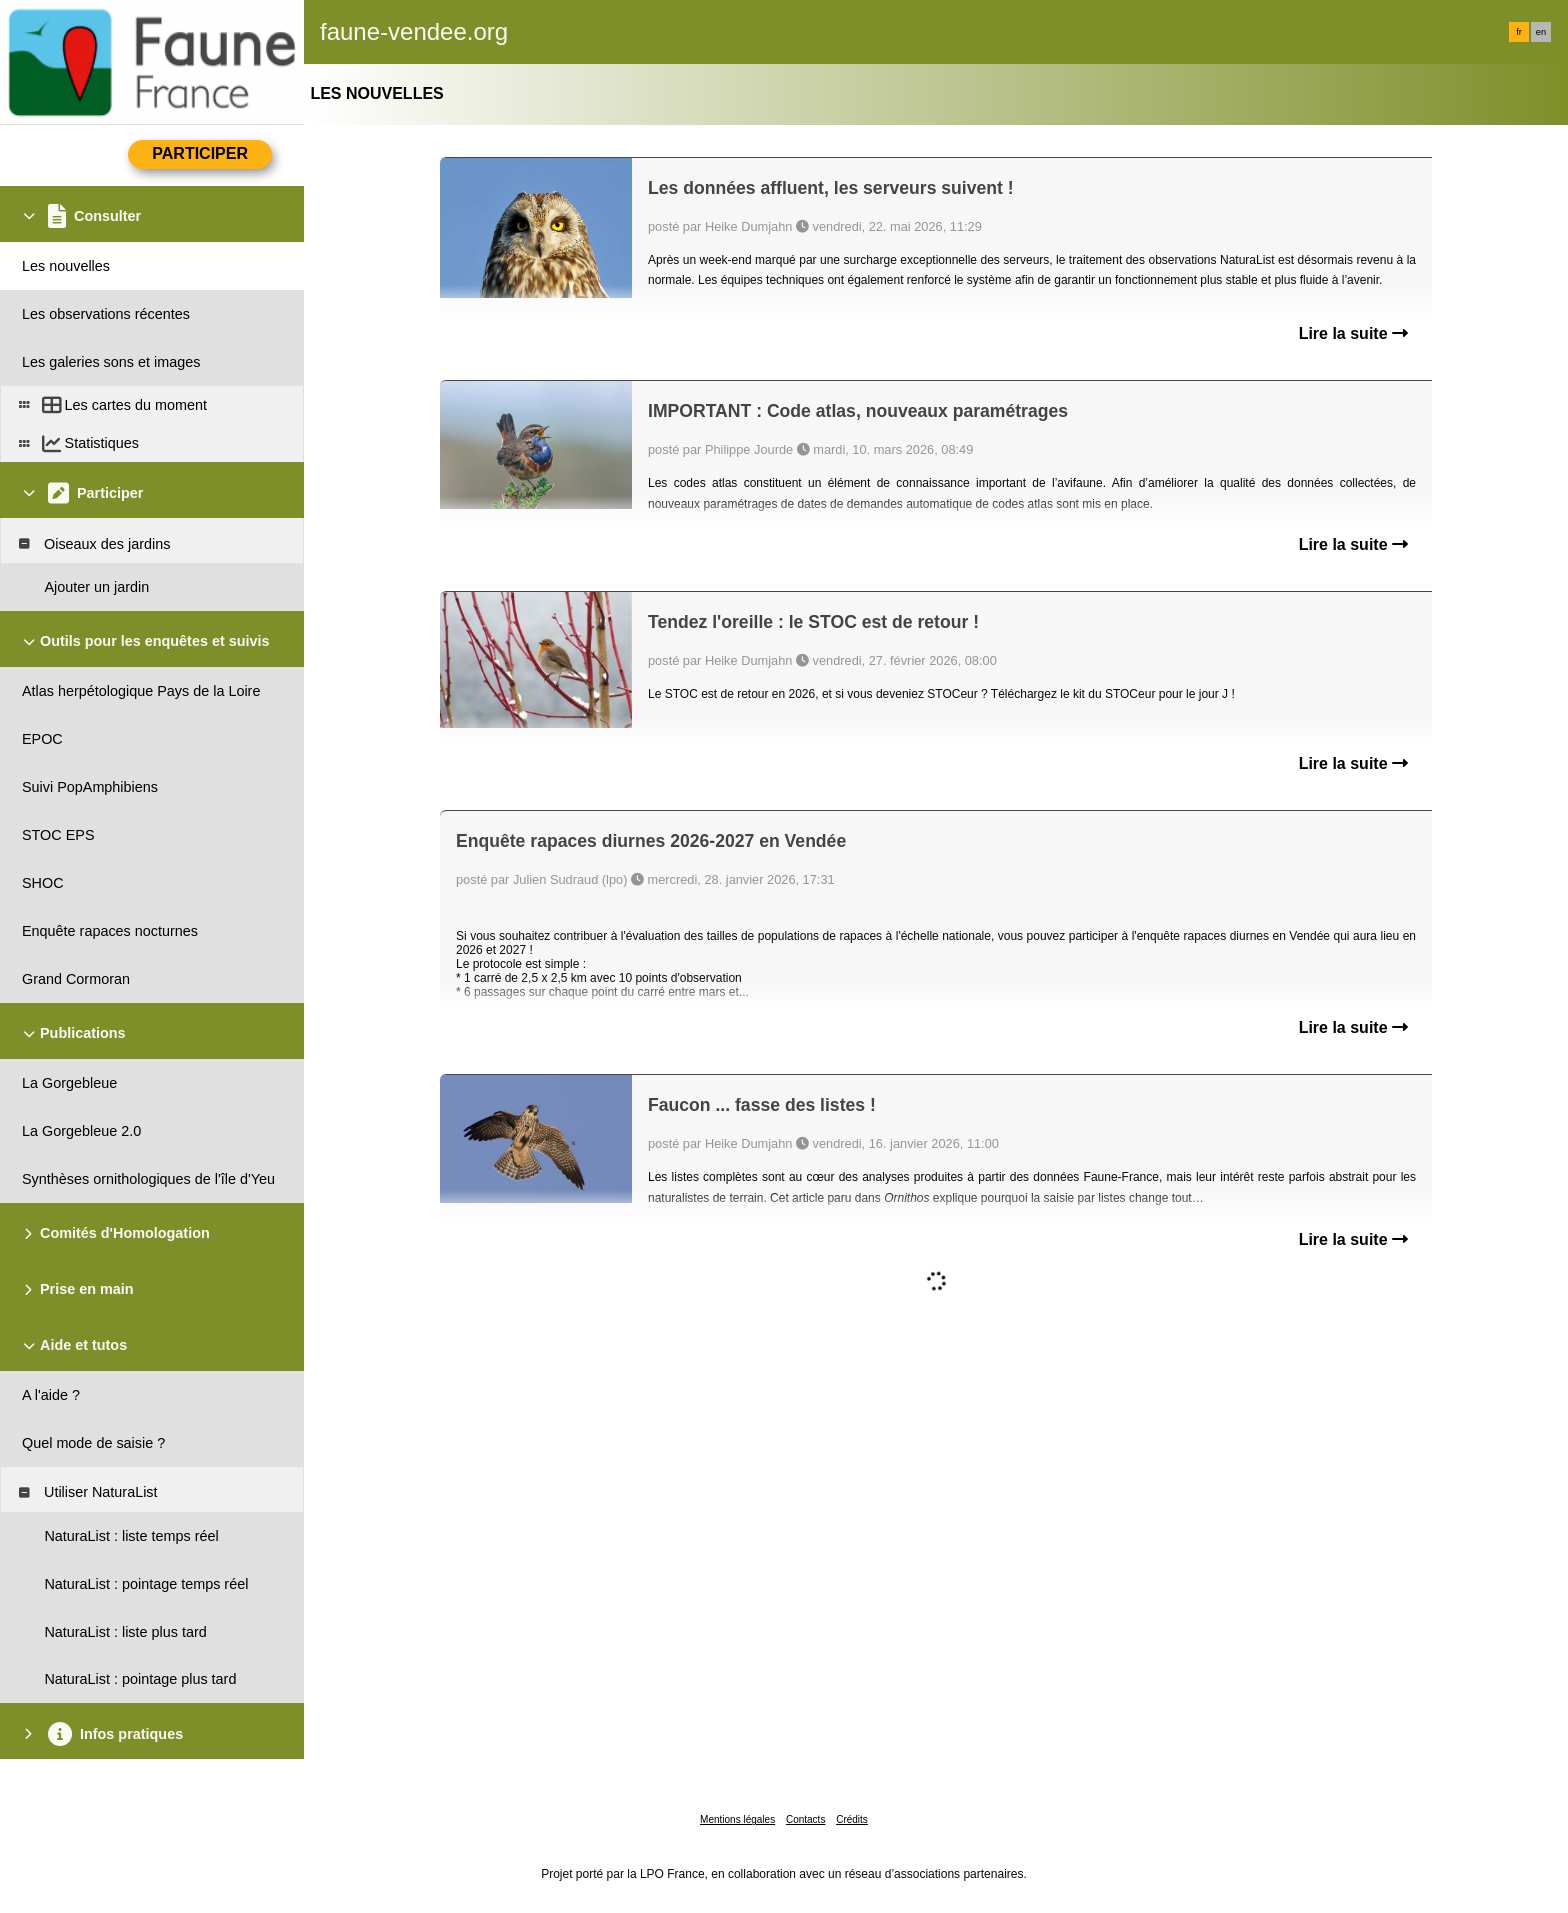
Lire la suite (1353, 333)
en (1541, 32)
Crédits (852, 1819)
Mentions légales (737, 1819)
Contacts (805, 1819)
